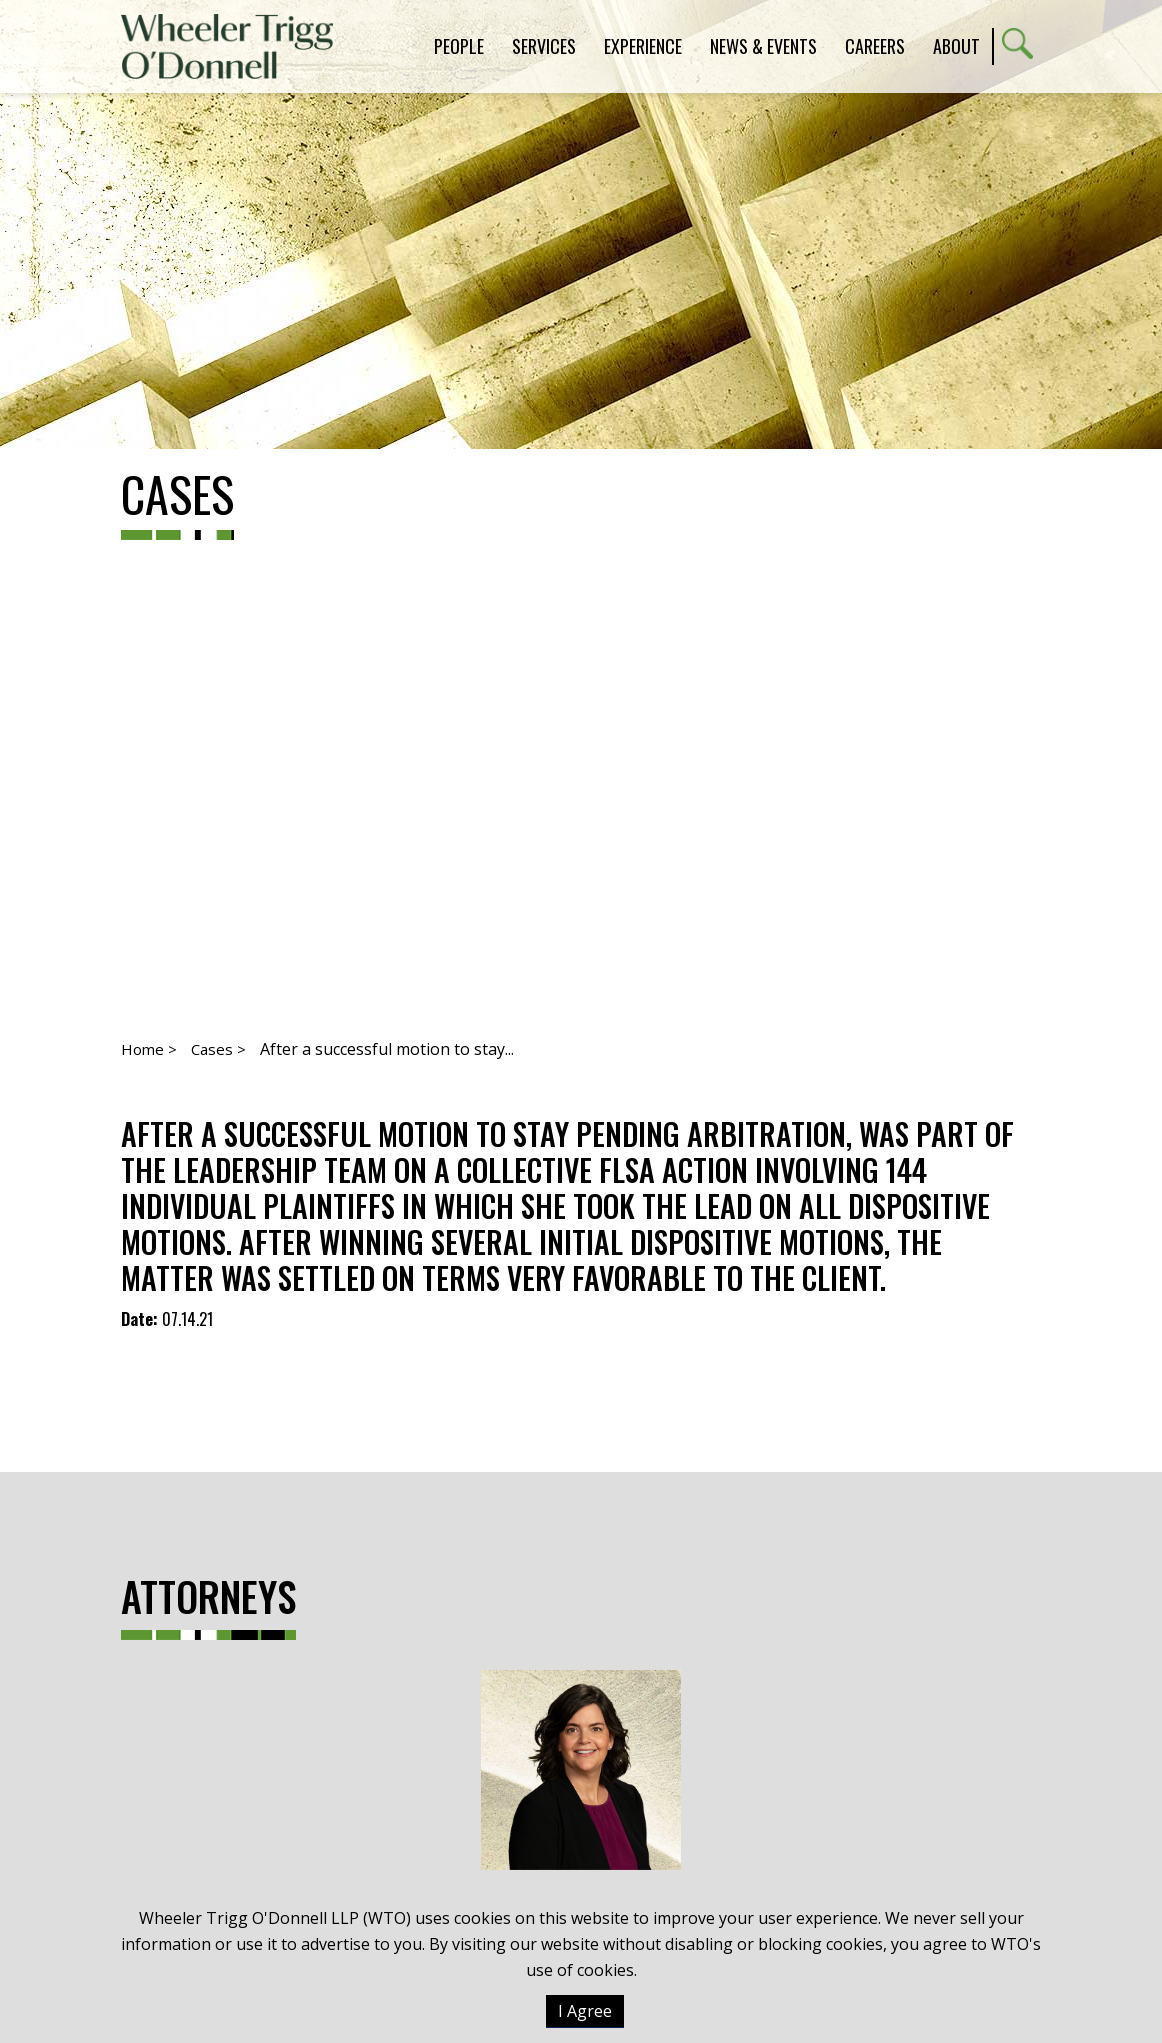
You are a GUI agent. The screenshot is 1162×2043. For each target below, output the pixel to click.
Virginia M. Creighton (581, 1810)
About (956, 46)
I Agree (585, 2011)
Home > (149, 1049)
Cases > (218, 1049)
